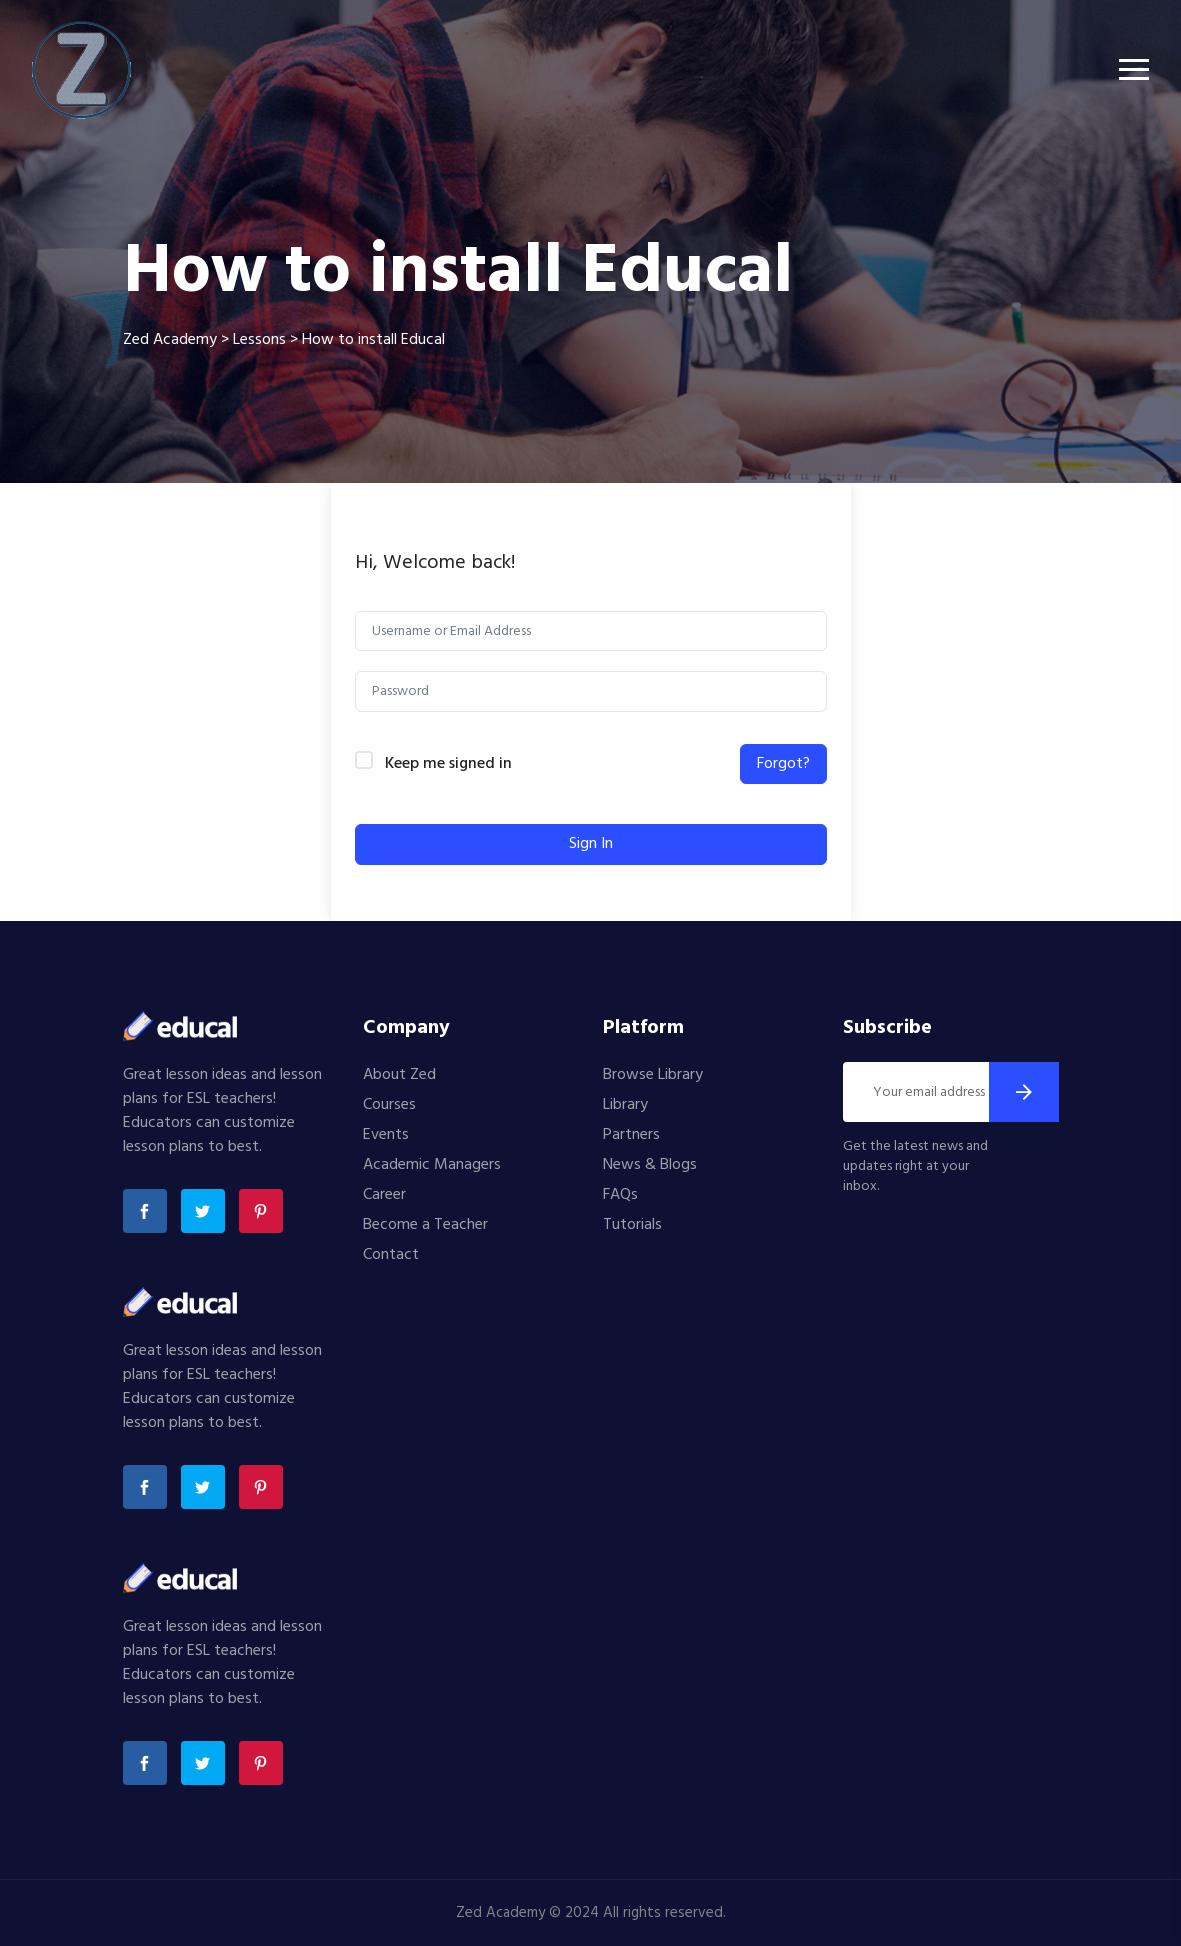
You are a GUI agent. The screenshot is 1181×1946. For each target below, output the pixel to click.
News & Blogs (650, 1165)
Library (625, 1105)
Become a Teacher (425, 1225)
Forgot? (783, 764)
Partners (631, 1135)
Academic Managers (432, 1165)
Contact (391, 1255)
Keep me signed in (448, 764)
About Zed (399, 1075)
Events (386, 1135)
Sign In (591, 844)
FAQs (620, 1195)
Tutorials (632, 1225)
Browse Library (653, 1075)
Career (384, 1195)
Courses (389, 1105)
